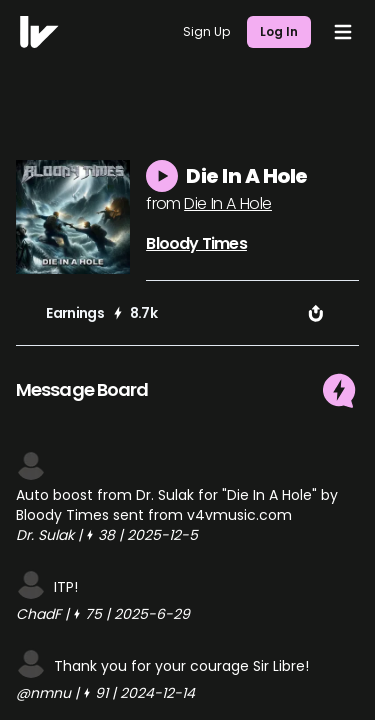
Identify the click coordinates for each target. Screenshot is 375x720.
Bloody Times (196, 243)
